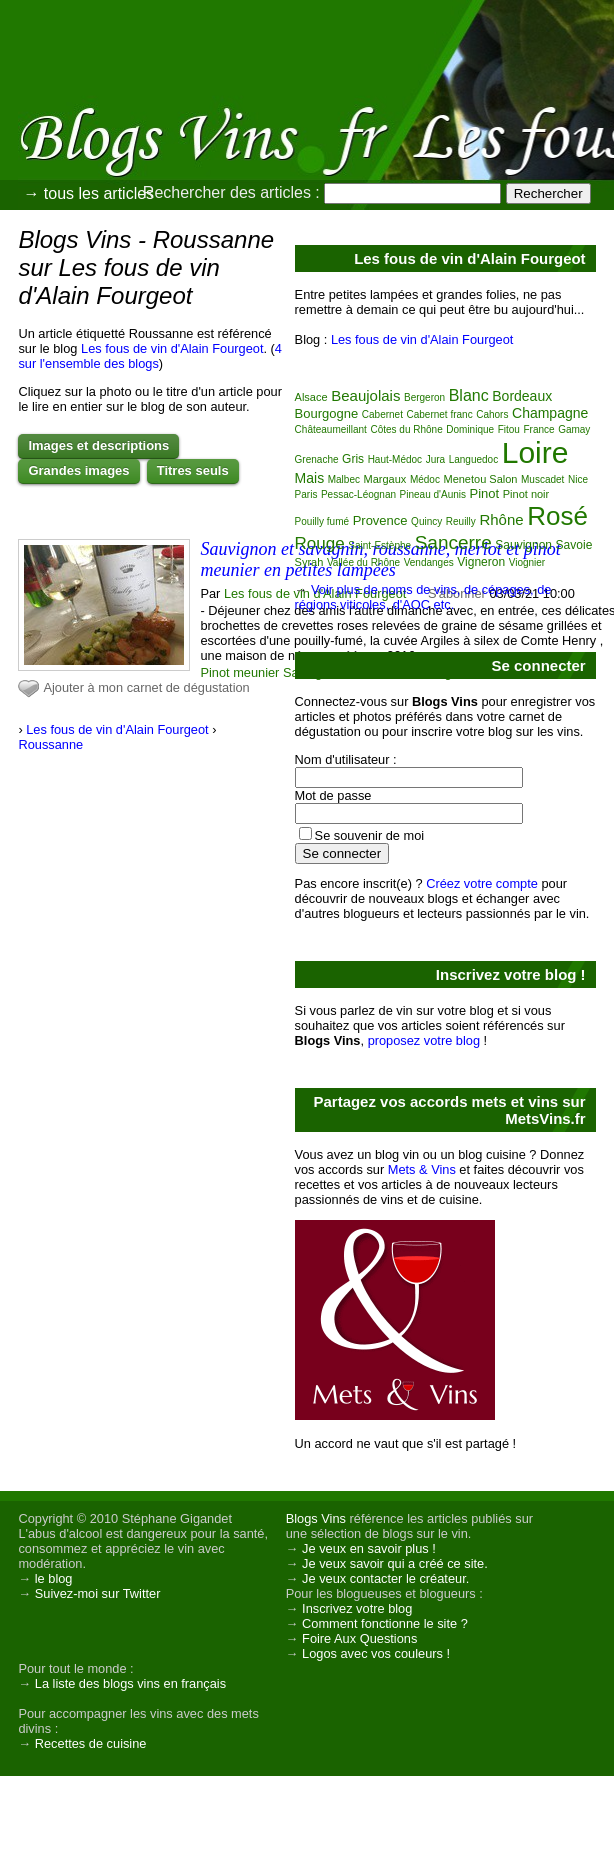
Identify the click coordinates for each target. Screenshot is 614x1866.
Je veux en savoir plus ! (369, 1548)
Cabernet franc (439, 414)
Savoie (574, 545)
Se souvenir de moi (370, 835)
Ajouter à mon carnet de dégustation (146, 687)
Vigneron (481, 562)
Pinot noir (526, 494)
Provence (380, 520)
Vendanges (429, 562)
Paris (306, 494)
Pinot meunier (239, 672)
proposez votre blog (424, 1040)
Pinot (485, 493)
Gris (353, 459)
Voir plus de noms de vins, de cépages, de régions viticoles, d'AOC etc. (423, 597)
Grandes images (78, 470)
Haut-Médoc (395, 459)
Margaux (385, 479)
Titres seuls (193, 470)
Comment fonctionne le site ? (385, 1623)
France (538, 429)
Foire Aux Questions (359, 1638)
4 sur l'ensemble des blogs (150, 356)
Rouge (320, 543)
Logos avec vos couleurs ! (376, 1653)
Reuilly (461, 521)
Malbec (344, 479)
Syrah (309, 562)
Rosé (557, 516)
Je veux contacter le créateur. (385, 1578)
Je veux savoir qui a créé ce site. (395, 1563)
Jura (435, 459)
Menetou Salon (480, 479)
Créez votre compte (482, 883)
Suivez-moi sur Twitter (98, 1593)
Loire (535, 452)
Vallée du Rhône (363, 562)
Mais (310, 478)
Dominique (470, 429)
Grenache (317, 459)
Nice (578, 479)
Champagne (550, 413)
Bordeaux (522, 396)
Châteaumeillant (331, 429)
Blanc (469, 395)
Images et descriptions (98, 445)
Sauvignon (523, 545)
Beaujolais (365, 395)
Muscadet (542, 479)
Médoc (425, 479)
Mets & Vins (422, 1169)
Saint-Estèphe (379, 545)
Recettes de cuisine (91, 1743)
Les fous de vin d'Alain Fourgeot (172, 348)
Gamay (574, 429)
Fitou (509, 429)
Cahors (492, 414)
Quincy (426, 521)
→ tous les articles (88, 193)
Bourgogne (327, 413)
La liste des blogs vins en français (130, 1683)
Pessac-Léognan (358, 494)
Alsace (311, 397)
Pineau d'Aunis (433, 494)
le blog (54, 1578)
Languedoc (474, 459)
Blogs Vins (316, 1518)
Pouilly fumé (322, 521)
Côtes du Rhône (406, 429)
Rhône (501, 519)
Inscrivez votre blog (357, 1608)
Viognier (527, 562)
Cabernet (382, 414)
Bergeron (424, 397)
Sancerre (453, 542)
